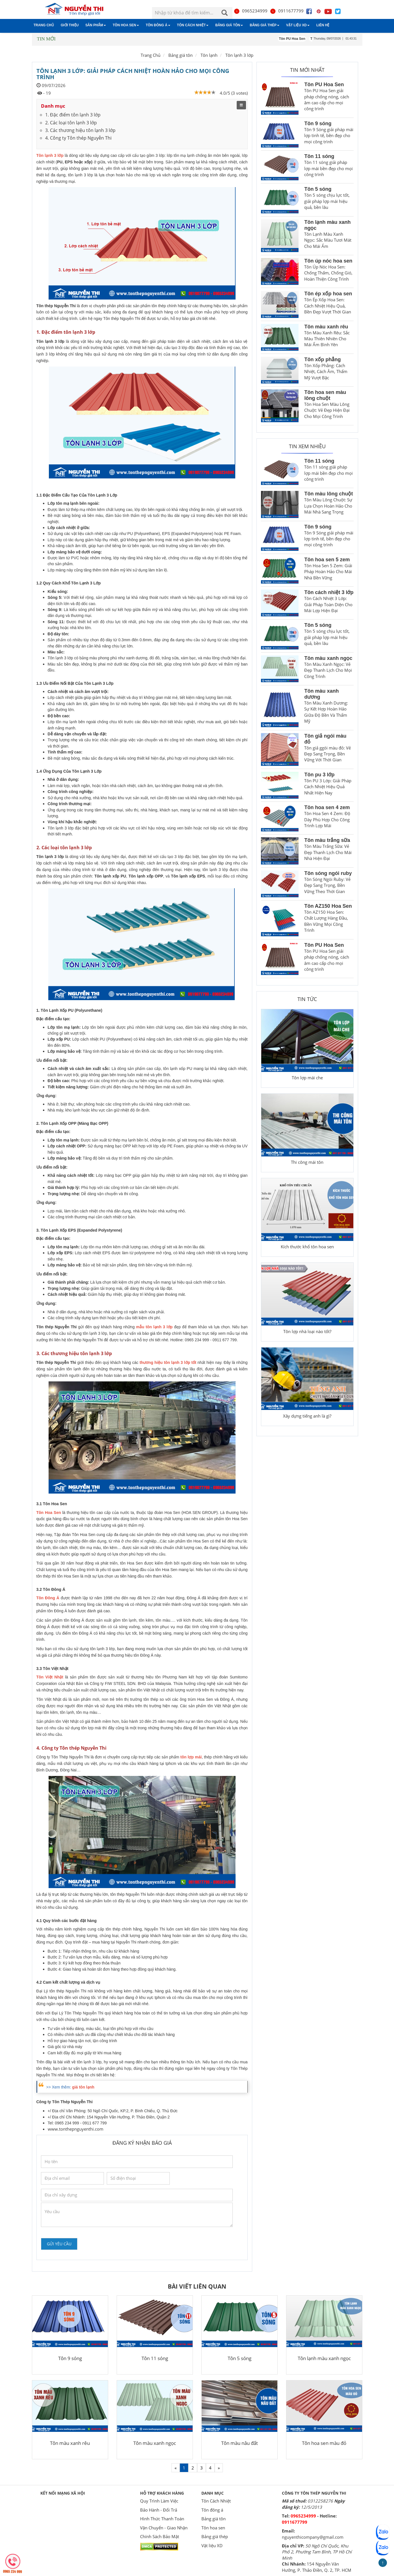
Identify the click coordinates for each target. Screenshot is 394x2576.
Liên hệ (322, 25)
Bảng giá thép (264, 25)
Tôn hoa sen (126, 25)
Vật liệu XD (298, 25)
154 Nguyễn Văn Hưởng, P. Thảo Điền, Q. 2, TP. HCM (316, 2567)
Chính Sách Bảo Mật (159, 2536)
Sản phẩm (95, 25)
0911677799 (287, 11)
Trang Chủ (150, 55)
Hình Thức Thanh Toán (162, 2518)
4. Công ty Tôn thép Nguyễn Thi (78, 138)
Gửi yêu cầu (59, 2243)
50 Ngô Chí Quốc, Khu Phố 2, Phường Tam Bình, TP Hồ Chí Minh (317, 2552)
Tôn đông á (158, 25)
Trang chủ (44, 25)
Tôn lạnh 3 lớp (239, 55)
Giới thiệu (70, 25)
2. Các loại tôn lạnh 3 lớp (71, 123)
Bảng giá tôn (229, 25)
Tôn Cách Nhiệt (193, 25)
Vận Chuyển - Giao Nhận (164, 2527)
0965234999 (250, 11)
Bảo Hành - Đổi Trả (158, 2510)
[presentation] (84, 2239)
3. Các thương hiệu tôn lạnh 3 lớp (80, 130)
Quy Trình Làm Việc (159, 2501)
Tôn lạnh (209, 55)
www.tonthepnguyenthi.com (75, 2129)
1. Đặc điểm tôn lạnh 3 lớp (73, 115)
